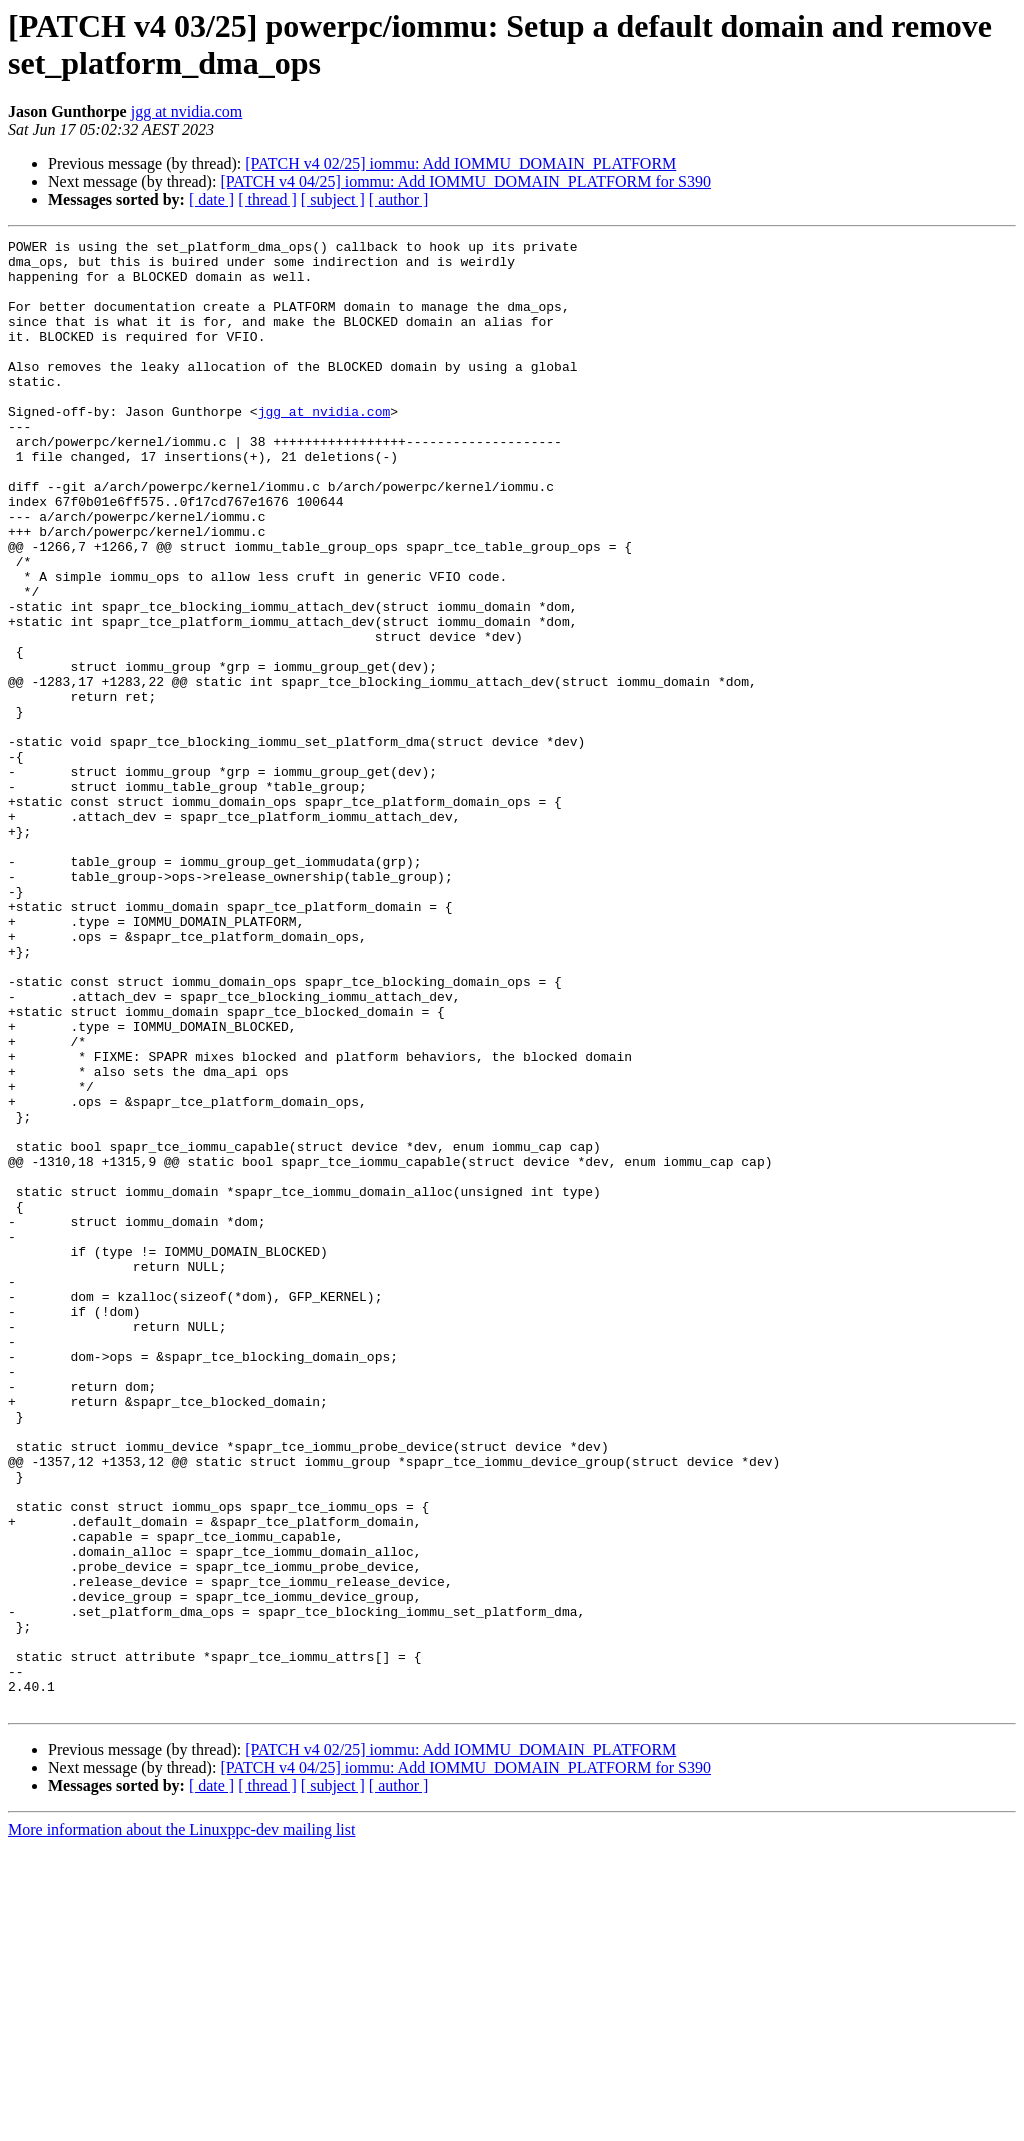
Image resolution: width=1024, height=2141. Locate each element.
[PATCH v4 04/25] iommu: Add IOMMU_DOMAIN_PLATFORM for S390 (465, 181)
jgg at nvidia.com (187, 111)
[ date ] (211, 199)
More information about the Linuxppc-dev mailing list (181, 2123)
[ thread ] (267, 199)
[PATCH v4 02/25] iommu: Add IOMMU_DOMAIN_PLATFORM (460, 163)
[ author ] (399, 199)
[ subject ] (333, 199)
